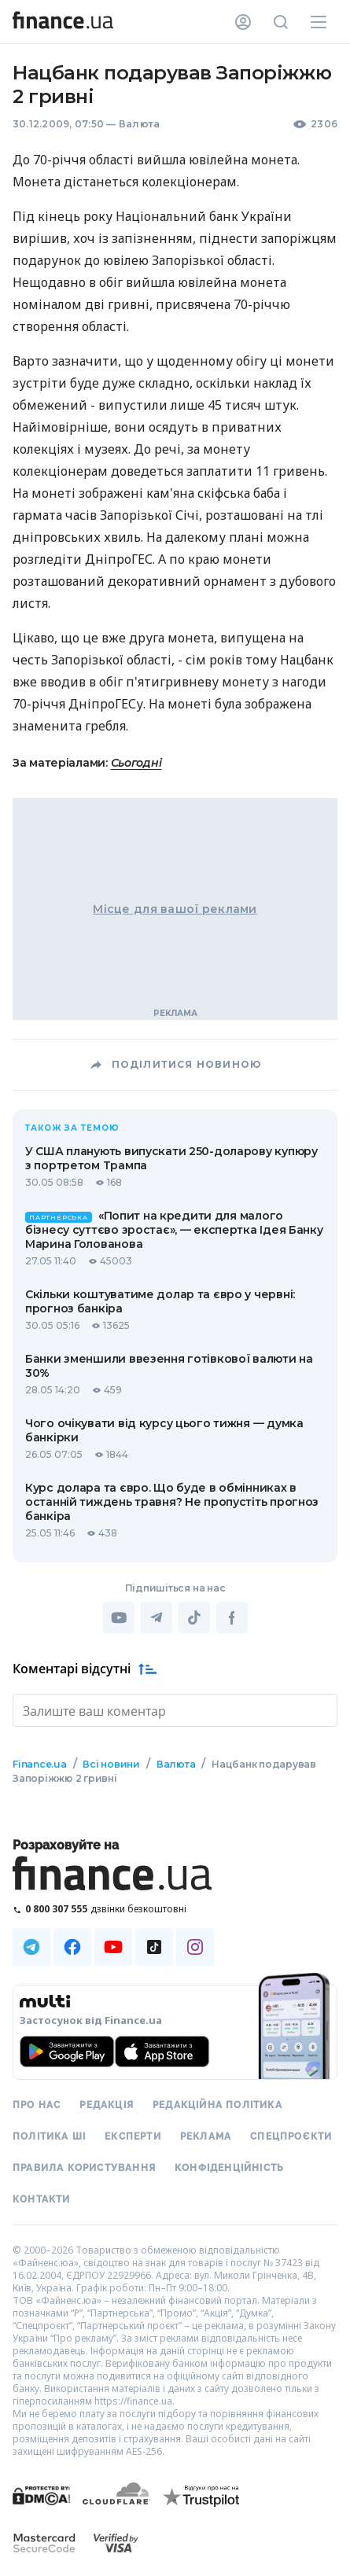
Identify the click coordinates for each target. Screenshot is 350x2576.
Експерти (133, 2134)
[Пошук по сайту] (281, 22)
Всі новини (111, 1762)
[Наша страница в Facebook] (72, 1945)
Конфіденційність (229, 2166)
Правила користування (84, 2166)
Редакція (106, 2103)
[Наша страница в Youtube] (113, 1945)
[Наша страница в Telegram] (31, 1945)
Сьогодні (136, 763)
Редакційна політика (217, 2103)
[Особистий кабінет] (243, 22)
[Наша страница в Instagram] (195, 1945)
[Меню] (318, 22)
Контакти (42, 2197)
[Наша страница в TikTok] (154, 1945)
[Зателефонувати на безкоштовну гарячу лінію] (175, 1907)
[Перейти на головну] (63, 22)
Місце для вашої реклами (174, 909)
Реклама (205, 2134)
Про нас (37, 2103)
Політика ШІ (49, 2134)
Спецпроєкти (291, 2134)
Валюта (139, 124)
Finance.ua (40, 1762)
